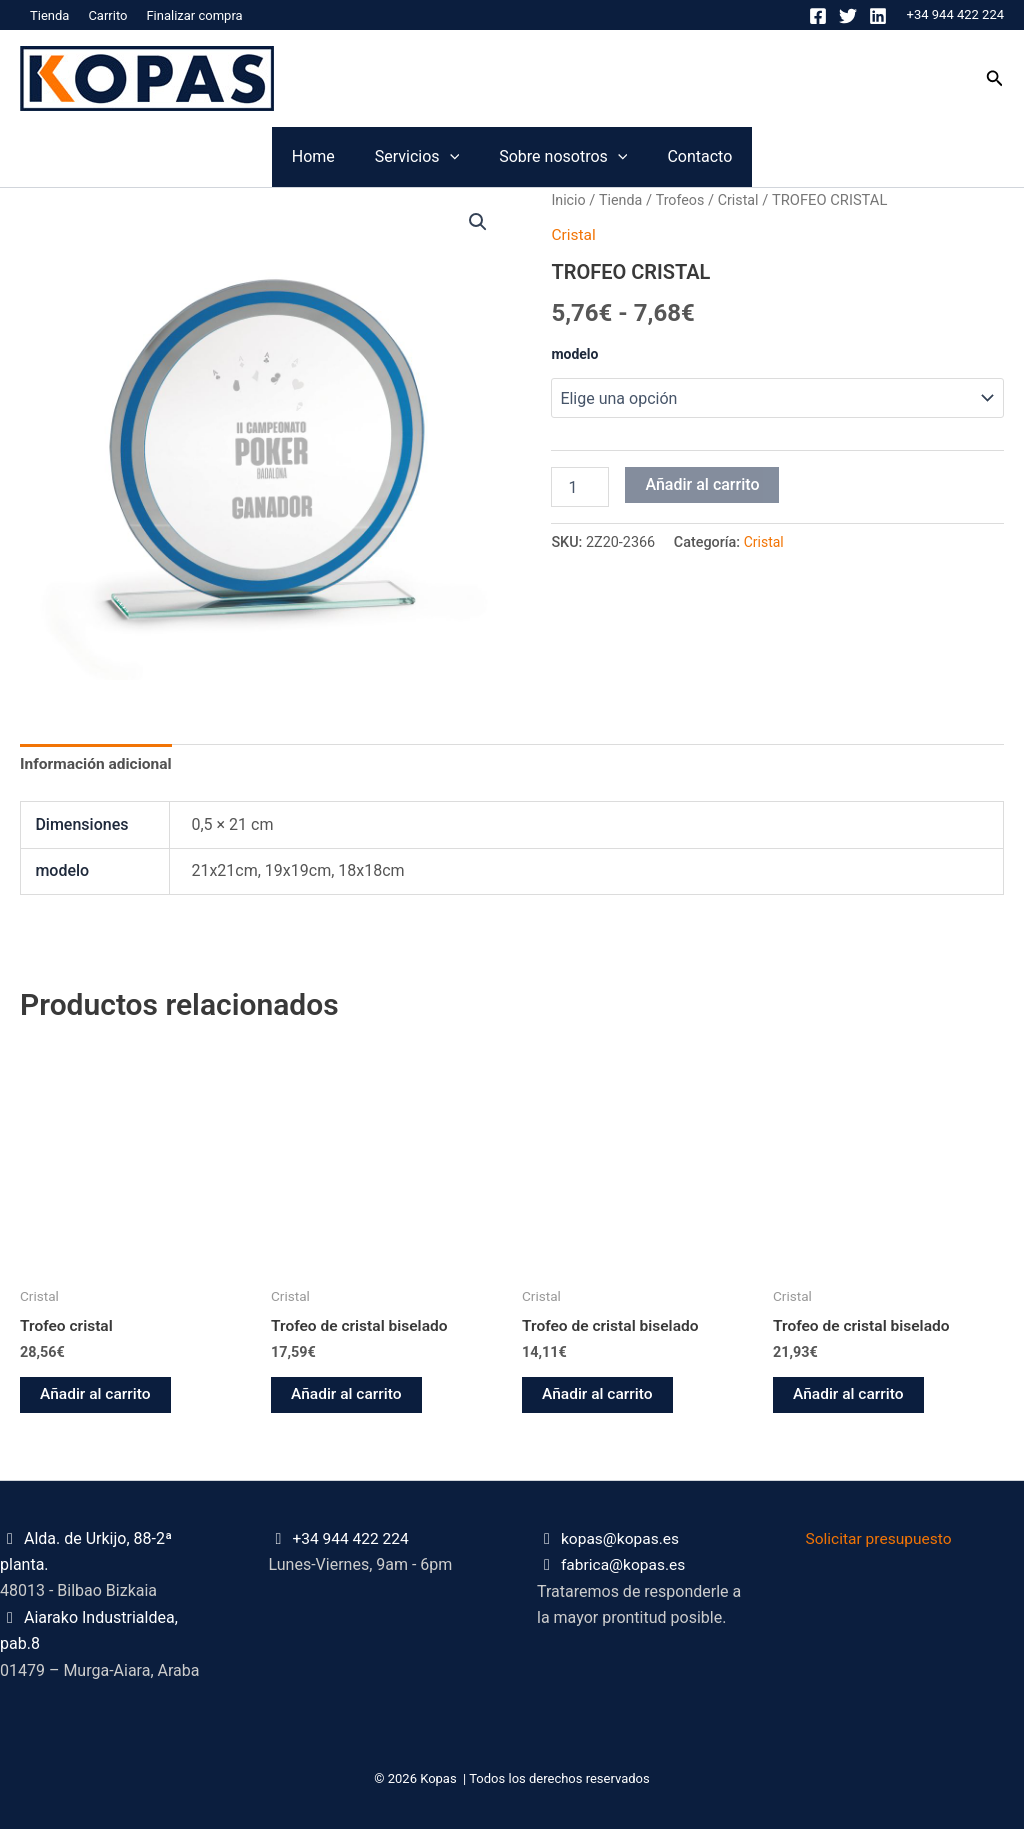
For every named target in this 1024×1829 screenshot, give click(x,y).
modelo (574, 353)
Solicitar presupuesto (881, 1538)
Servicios (377, 157)
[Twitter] (848, 16)
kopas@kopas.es (622, 1538)
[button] (995, 78)
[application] (410, 157)
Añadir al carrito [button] (97, 1397)
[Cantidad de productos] (580, 486)
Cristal (743, 200)
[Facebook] (818, 16)
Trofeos (683, 200)
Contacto (819, 156)
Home (193, 156)
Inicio (568, 200)
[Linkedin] (878, 16)
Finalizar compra (194, 15)
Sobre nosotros (603, 157)
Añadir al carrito (702, 483)
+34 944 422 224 (955, 14)
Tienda (49, 15)
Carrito (107, 15)
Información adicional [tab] (98, 764)
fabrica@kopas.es (625, 1565)
